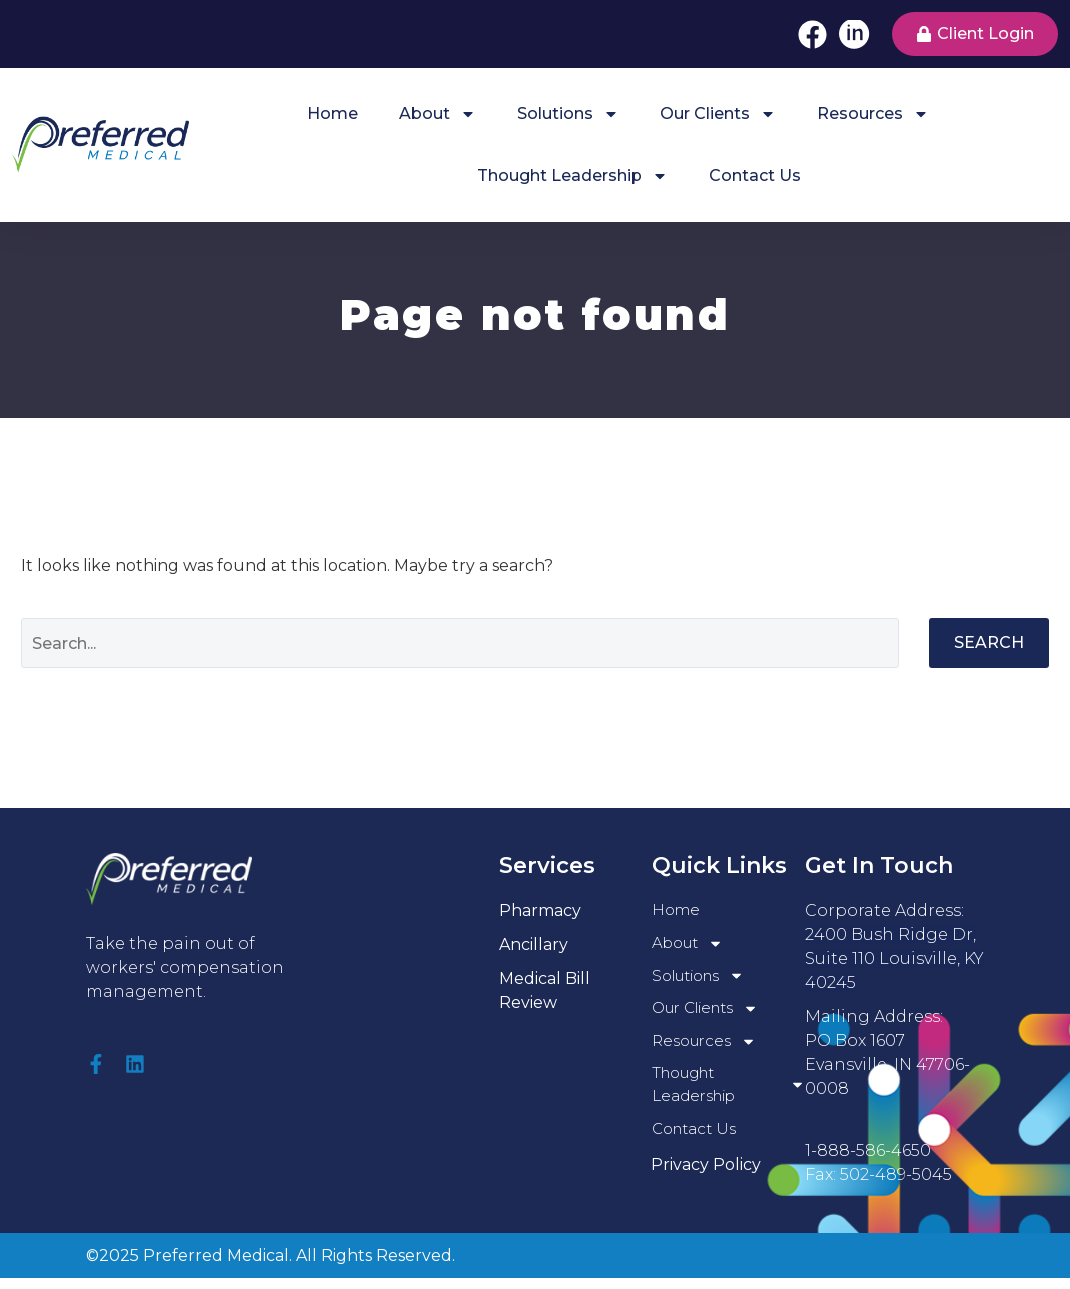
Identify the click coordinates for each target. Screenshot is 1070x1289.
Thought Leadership (572, 176)
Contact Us (755, 175)
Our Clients (718, 114)
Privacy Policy (706, 1175)
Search (989, 642)
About (437, 114)
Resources (873, 114)
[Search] (460, 643)
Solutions (568, 114)
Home (332, 113)
